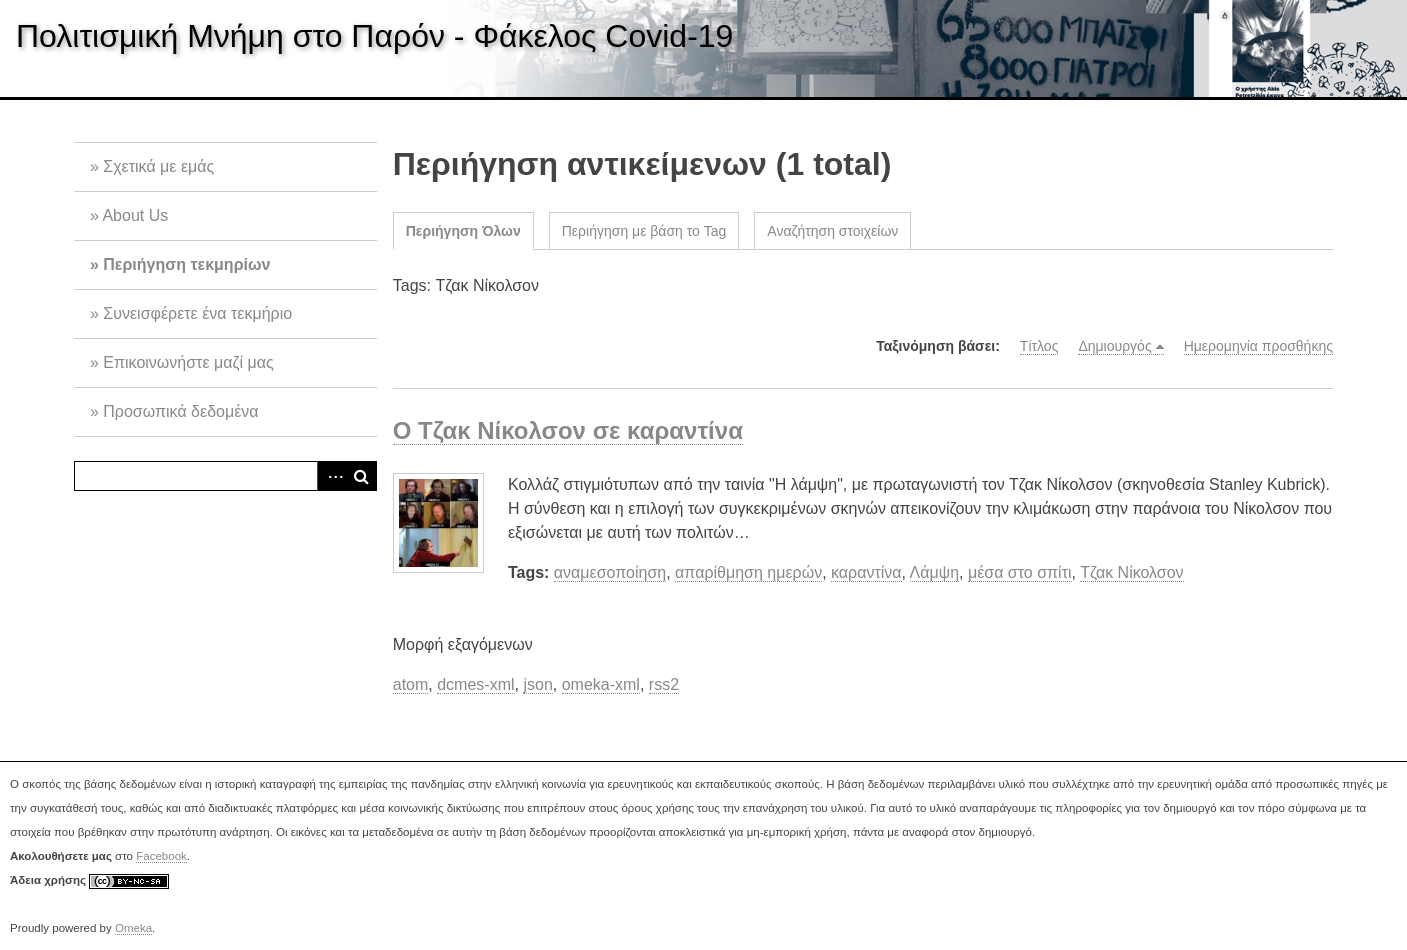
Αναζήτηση (362, 476)
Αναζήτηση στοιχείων (832, 231)
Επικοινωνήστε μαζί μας (188, 362)
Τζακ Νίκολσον (1132, 572)
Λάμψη (934, 572)
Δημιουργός (1114, 346)
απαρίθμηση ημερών (748, 572)
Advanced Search (332, 476)
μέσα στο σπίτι (1020, 572)
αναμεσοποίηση (610, 572)
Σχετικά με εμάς (158, 166)
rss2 (664, 684)
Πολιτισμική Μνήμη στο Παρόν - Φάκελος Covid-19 (374, 36)
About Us (135, 215)
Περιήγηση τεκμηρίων (186, 264)
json (537, 684)
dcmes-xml (475, 684)
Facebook (161, 856)
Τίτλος (1039, 346)
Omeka (133, 928)
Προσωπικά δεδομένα (180, 411)
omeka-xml (601, 684)
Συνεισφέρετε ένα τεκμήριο (197, 313)
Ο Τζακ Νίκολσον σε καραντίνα (568, 430)
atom (411, 684)
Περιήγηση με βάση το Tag (644, 231)
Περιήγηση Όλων (463, 231)
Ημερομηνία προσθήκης (1258, 346)
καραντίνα (866, 572)
